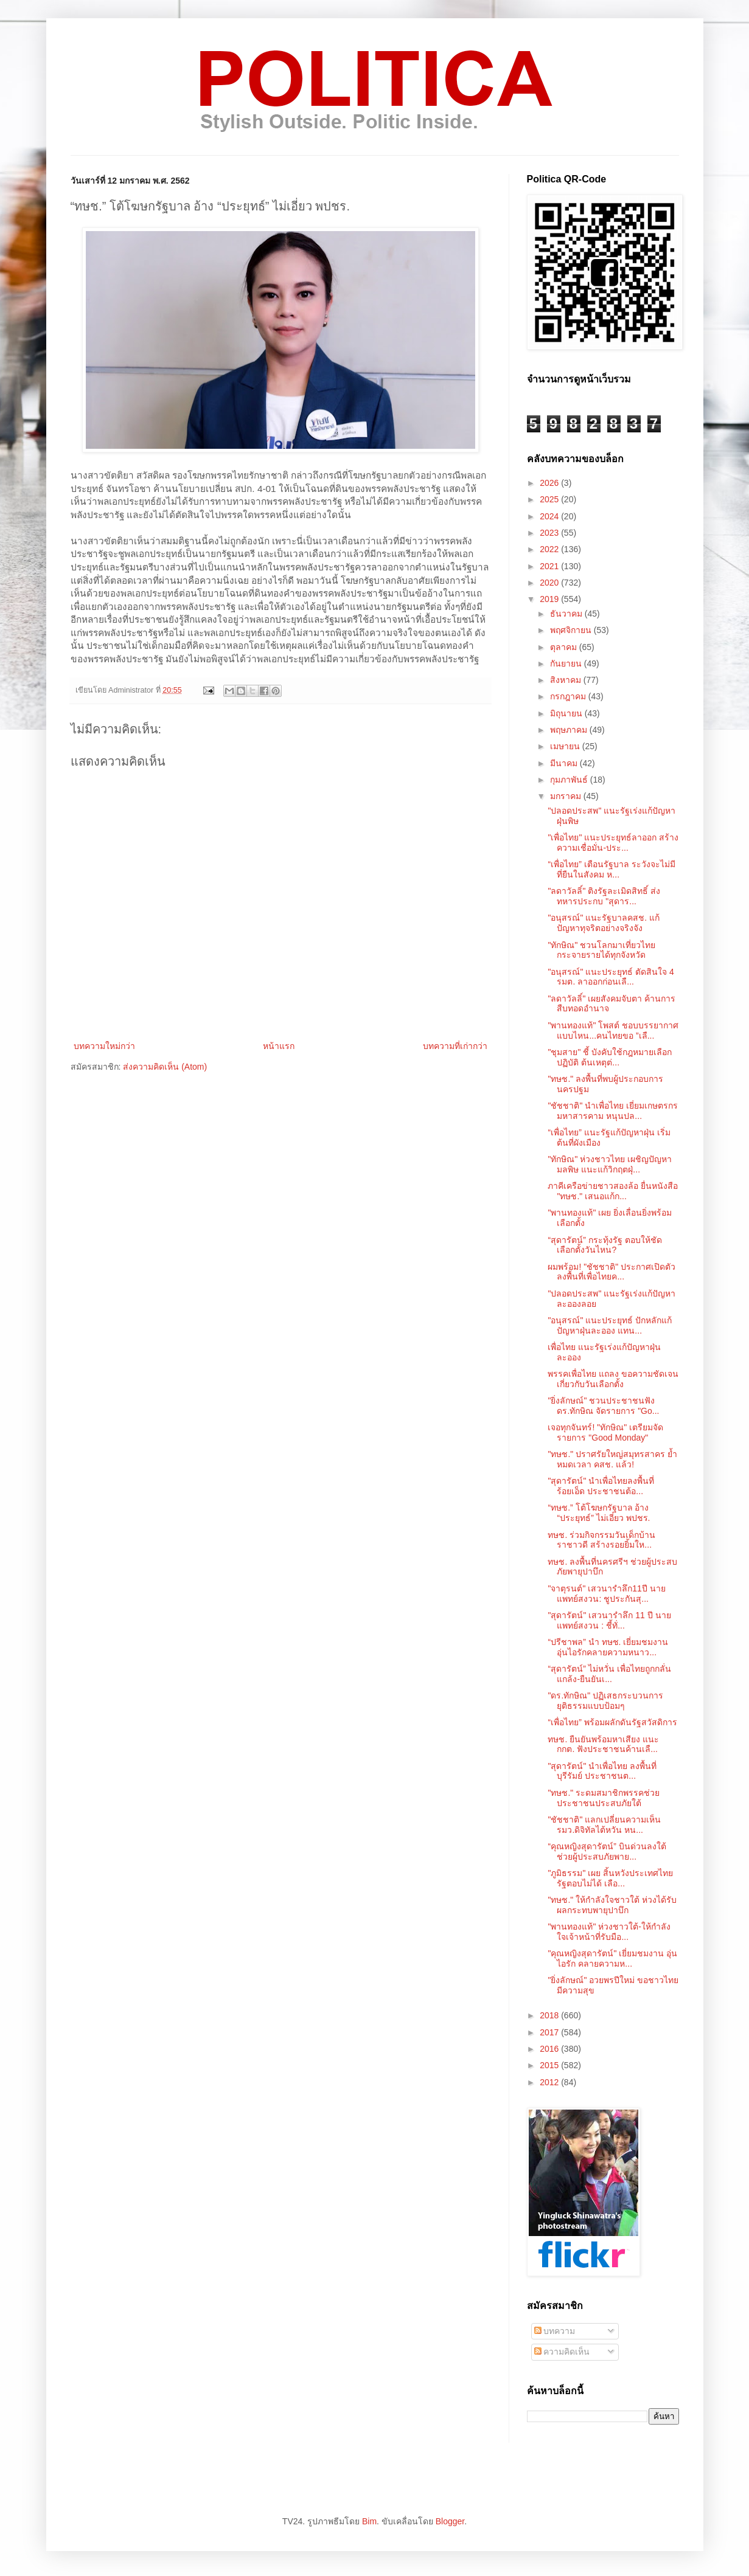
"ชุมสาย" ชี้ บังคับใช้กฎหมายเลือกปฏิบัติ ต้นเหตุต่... (610, 1057)
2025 (550, 499)
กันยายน (567, 663)
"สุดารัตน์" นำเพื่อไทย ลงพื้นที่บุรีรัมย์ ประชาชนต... (602, 1771)
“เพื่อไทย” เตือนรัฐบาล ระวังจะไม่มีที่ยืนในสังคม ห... (611, 869)
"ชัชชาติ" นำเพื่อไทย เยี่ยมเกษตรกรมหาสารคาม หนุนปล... (613, 1111)
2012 (550, 2082)
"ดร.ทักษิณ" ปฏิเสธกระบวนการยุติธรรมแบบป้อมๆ (605, 1701)
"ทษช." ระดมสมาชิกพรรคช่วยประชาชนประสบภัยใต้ (604, 1798)
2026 (550, 483)
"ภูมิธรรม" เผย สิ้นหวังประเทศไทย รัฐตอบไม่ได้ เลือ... (610, 1878)
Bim (369, 2521)
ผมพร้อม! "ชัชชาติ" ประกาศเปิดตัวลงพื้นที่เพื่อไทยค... (611, 1272)
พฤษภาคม (570, 730)
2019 (550, 599)
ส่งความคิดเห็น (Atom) (165, 1067)
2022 (550, 549)
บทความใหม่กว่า (104, 1046)
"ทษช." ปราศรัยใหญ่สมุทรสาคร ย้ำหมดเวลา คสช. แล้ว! (612, 1459)
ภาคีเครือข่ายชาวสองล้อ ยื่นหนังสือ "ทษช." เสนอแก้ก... (613, 1191)
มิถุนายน (567, 713)
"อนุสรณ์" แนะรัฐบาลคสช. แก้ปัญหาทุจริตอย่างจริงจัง (604, 923)
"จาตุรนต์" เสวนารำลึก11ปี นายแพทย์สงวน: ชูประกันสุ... (606, 1594)
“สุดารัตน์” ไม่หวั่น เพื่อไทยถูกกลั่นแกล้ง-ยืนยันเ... (609, 1674)
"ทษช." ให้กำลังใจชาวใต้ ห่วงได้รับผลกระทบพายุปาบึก (612, 1905)
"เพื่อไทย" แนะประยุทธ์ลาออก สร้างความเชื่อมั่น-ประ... (613, 843)
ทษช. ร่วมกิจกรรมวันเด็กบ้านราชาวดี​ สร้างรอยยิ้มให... (601, 1540)
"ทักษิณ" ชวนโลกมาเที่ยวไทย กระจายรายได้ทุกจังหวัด (601, 950)
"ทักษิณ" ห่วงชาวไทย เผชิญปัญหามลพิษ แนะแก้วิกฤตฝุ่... (610, 1164)
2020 (550, 582)
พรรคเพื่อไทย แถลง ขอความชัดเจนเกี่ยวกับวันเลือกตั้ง (613, 1379)
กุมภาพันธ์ (570, 779)
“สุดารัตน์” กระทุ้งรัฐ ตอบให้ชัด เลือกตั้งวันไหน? (604, 1245)
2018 (550, 2015)
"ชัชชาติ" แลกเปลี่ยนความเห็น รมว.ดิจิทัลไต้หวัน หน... (604, 1825)
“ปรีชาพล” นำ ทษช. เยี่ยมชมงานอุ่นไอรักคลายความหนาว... (608, 1647)
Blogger (450, 2521)
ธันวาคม (567, 613)
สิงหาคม (567, 680)
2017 (550, 2032)
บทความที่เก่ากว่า (455, 1046)
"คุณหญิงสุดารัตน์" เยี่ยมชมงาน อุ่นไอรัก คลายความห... (612, 1958)
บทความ (555, 2331)
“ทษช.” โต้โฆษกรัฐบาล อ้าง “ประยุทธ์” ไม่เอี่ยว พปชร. (599, 1513)
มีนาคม (565, 763)
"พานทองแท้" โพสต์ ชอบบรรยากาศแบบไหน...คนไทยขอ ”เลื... (613, 1030)
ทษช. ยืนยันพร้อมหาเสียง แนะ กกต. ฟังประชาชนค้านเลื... (603, 1744)
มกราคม (567, 796)
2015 (550, 2065)
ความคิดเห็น (562, 2351)
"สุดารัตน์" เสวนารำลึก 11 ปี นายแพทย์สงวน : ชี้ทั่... (609, 1620)
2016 (550, 2049)
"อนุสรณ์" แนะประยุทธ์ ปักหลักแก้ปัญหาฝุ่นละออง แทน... (610, 1325)
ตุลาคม (564, 647)
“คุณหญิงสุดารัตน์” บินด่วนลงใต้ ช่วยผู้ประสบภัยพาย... (607, 1851)
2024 (550, 516)
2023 (550, 533)
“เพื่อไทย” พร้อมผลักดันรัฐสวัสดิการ (612, 1722)
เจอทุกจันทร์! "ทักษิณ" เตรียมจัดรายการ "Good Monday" (605, 1432)
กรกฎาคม (569, 696)
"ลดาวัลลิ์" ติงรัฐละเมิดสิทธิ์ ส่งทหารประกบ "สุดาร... (604, 896)
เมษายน (566, 746)
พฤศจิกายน (572, 630)
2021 (550, 566)
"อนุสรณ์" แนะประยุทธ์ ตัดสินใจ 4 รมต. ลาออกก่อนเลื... (611, 977)
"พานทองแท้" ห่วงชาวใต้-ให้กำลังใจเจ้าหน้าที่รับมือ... (609, 1932)
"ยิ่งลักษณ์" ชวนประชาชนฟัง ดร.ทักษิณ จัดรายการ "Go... (603, 1406)
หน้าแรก (278, 1046)
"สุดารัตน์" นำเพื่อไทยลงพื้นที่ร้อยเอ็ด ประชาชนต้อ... (601, 1486)
